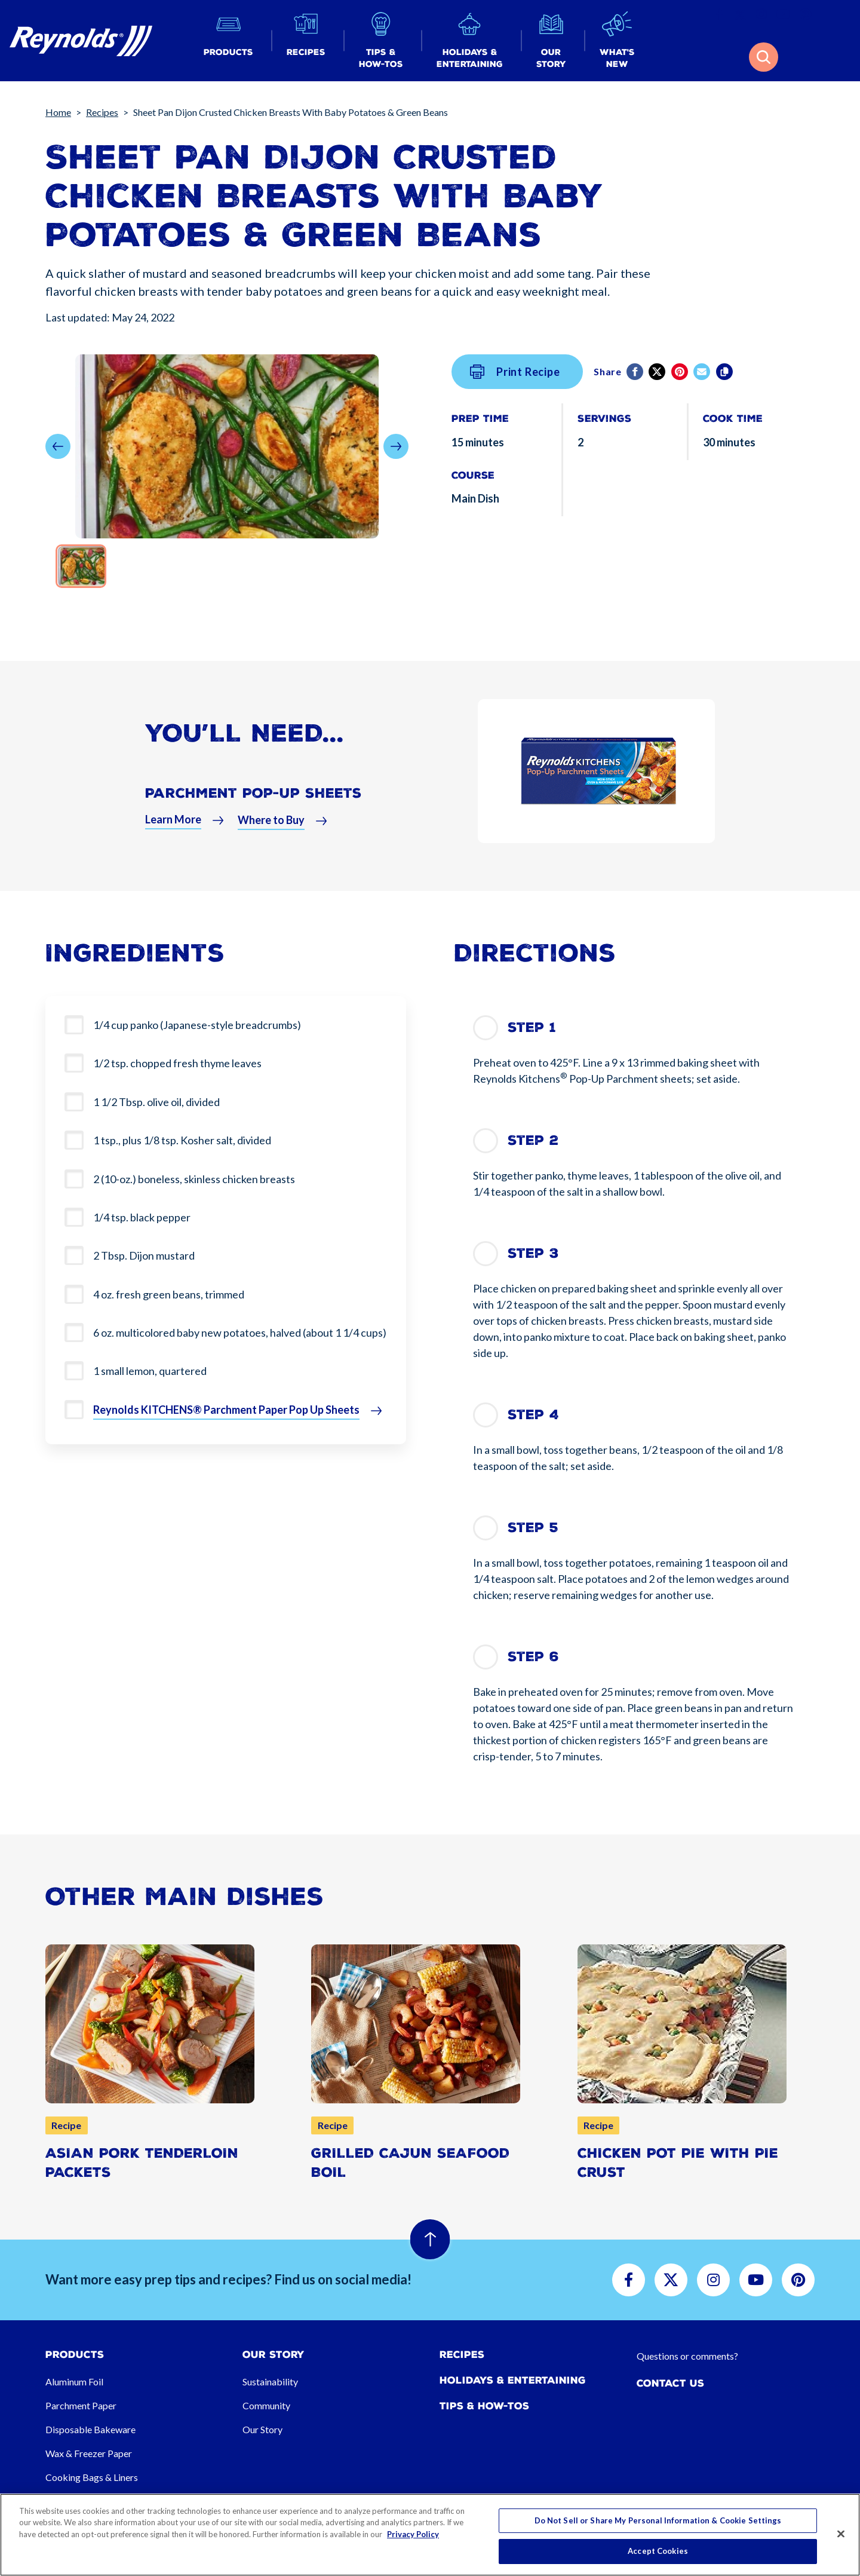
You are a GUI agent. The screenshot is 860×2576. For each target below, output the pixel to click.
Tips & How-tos (484, 2406)
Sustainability (270, 2381)
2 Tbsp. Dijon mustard (144, 1255)
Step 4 (533, 1415)
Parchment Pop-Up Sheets (253, 801)
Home (58, 112)
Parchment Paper (80, 2405)
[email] (702, 371)
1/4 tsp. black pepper (142, 1217)
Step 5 (533, 1528)
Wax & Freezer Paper (88, 2453)
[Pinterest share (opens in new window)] (680, 371)
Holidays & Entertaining (513, 2380)
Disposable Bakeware (90, 2429)
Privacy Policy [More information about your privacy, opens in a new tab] (413, 2534)
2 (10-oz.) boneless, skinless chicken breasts (194, 1179)
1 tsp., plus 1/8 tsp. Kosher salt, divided (182, 1140)
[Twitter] (658, 371)
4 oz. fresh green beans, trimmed (168, 1294)
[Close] (841, 2533)
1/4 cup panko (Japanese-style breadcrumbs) (197, 1024)
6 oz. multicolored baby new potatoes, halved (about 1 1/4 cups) (239, 1332)
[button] (228, 41)
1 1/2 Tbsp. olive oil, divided (156, 1101)
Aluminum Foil (74, 2381)
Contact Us (670, 2383)
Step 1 (532, 1027)
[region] (430, 2535)
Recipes (102, 112)
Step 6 (533, 1657)
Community (266, 2405)
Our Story (262, 2429)
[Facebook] (635, 371)
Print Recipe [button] (515, 372)
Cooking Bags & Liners (91, 2477)
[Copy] (725, 371)
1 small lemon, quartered (150, 1370)
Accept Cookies (658, 2551)
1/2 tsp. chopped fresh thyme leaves (177, 1063)
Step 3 (533, 1253)
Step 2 (533, 1140)
